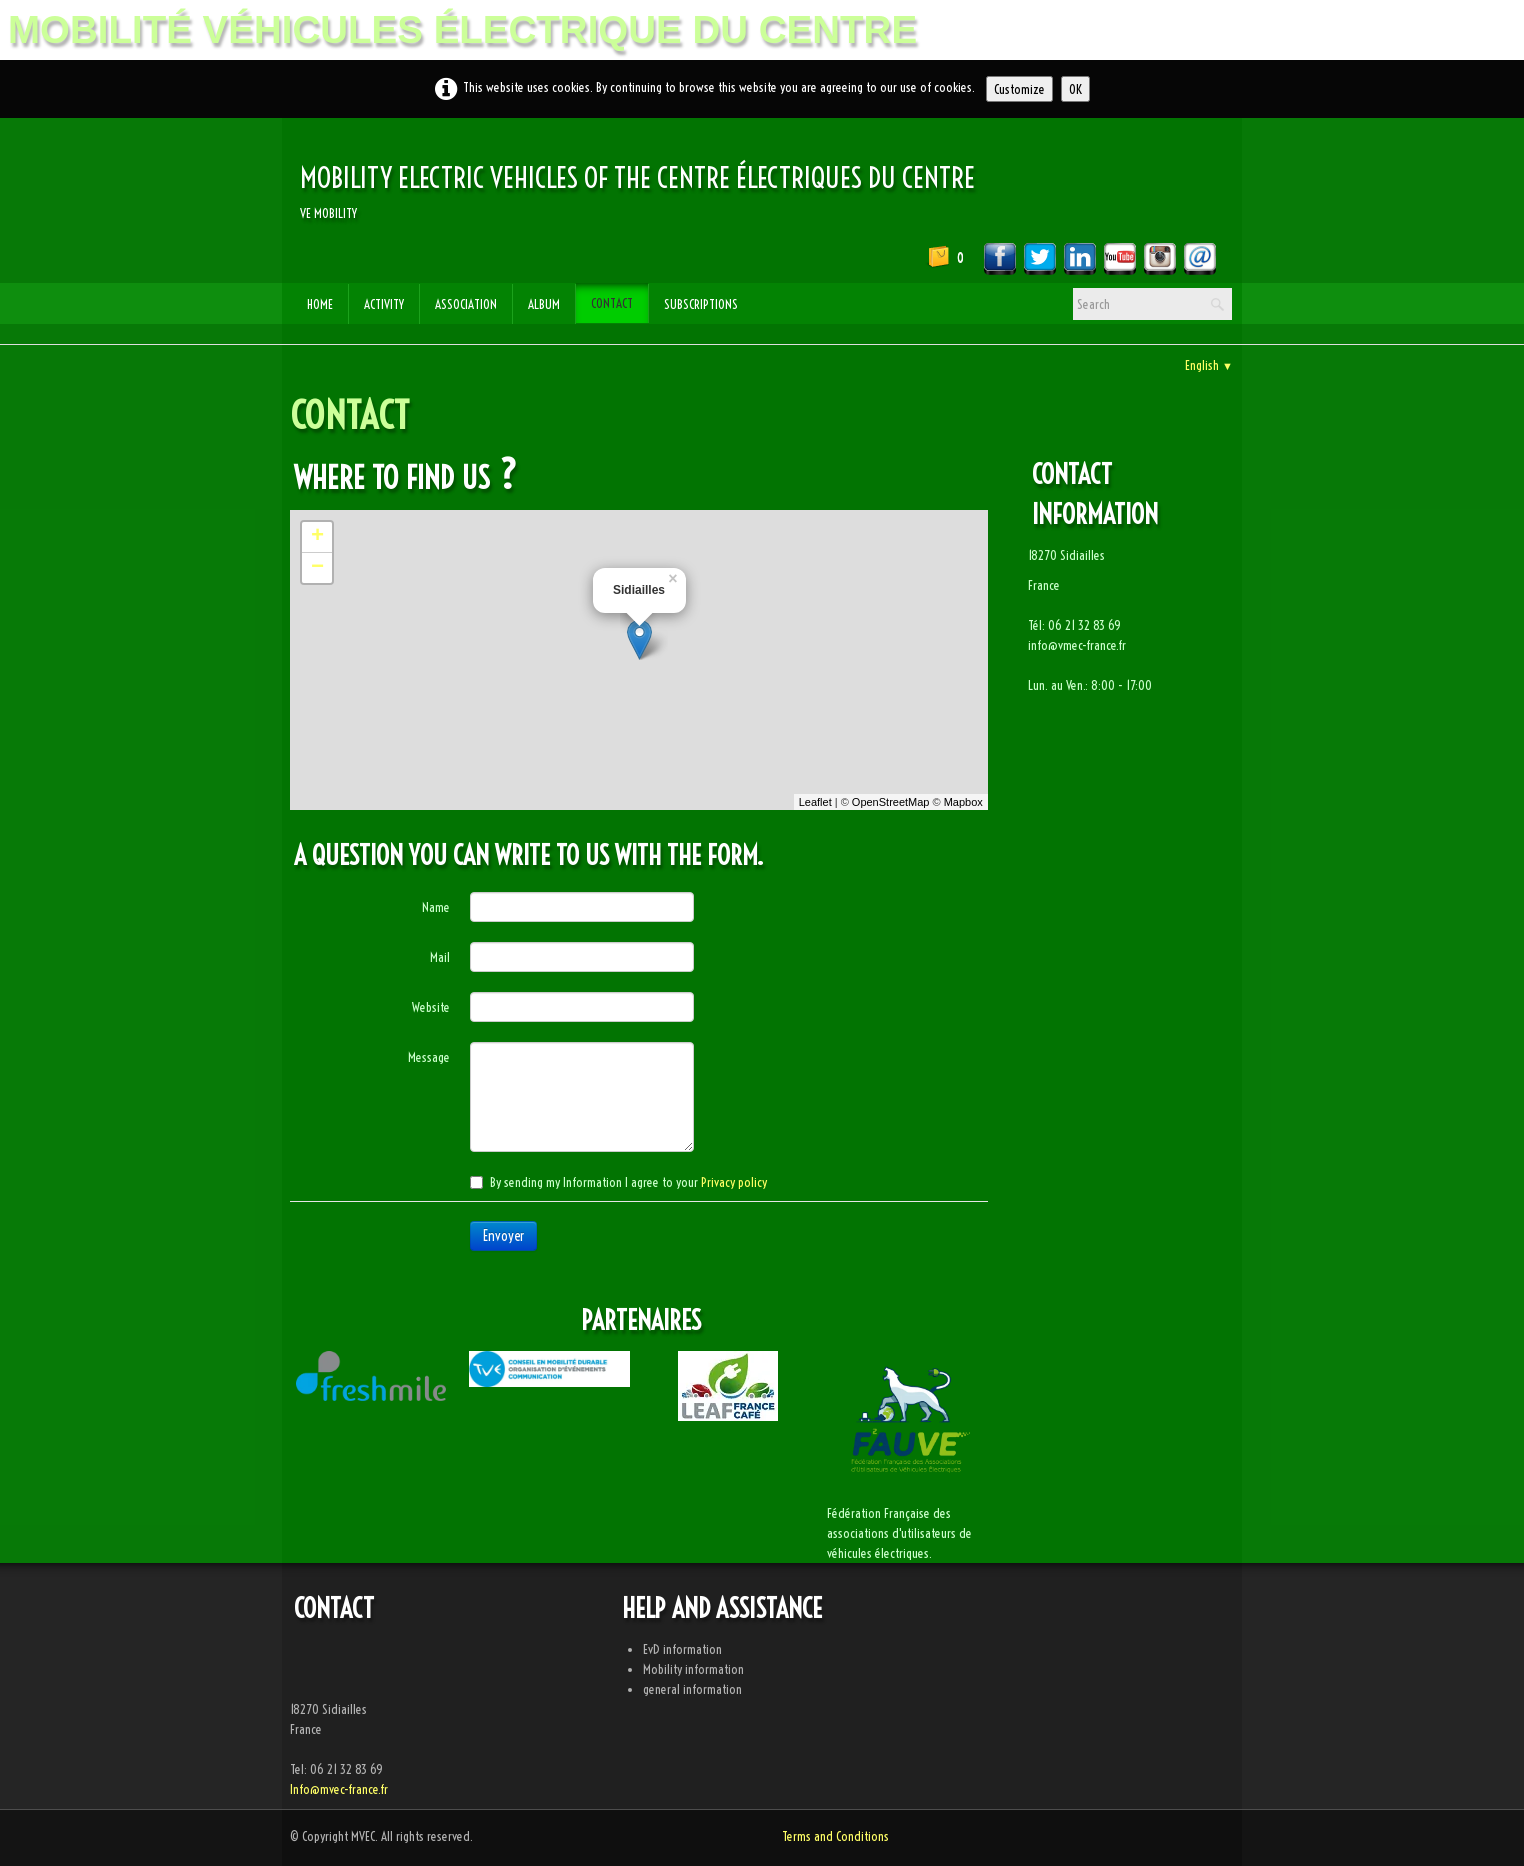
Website (431, 1007)
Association (466, 304)
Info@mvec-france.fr (339, 1789)
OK (1075, 89)
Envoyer (503, 1236)
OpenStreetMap (891, 802)
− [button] (317, 568)
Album (544, 304)
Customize (1019, 89)
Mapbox (963, 802)
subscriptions (701, 304)
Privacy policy (734, 1182)
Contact (612, 303)
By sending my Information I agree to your (618, 1182)
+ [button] (317, 537)
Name (436, 907)
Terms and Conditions (835, 1836)
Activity (384, 304)
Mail (440, 957)
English (1209, 365)
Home (320, 304)
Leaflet (815, 802)
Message (429, 1057)
